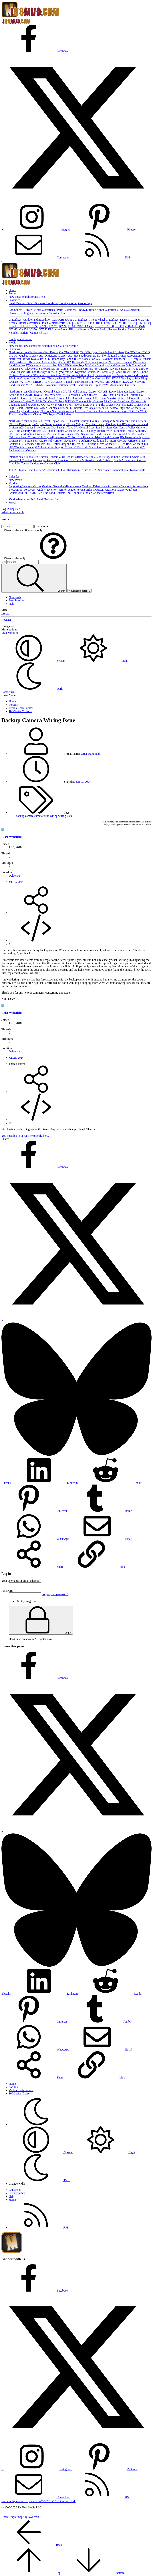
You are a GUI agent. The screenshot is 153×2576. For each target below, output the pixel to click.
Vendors (13, 483)
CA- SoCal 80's (121, 434)
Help (42, 296)
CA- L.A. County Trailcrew (91, 430)
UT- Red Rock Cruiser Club (131, 443)
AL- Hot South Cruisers (82, 355)
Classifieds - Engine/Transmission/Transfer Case (37, 313)
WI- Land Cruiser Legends (87, 385)
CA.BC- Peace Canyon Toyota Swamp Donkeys (37, 424)
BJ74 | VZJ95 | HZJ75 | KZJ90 (49, 326)
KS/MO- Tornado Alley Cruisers (84, 401)
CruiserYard (16, 492)
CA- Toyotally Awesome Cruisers (58, 437)
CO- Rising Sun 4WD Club (109, 398)
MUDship (143, 319)
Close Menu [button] (8, 695)
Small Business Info (48, 499)
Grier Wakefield (90, 753)
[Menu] (2, 261)
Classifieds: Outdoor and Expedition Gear (33, 319)
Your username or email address (20, 1580)
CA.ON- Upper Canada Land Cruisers (102, 352)
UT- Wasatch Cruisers (21, 447)
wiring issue (65, 815)
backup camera (25, 815)
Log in (5, 613)
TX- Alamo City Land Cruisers (122, 407)
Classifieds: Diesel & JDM (121, 319)
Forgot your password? (55, 1594)
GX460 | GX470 (18, 329)
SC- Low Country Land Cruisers (28, 378)
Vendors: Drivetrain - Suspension (101, 486)
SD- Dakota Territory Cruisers (86, 407)
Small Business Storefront (42, 303)
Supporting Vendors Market (25, 486)
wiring (54, 815)
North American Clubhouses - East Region (33, 352)
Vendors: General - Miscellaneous (61, 486)
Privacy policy (17, 2193)
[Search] (20, 512)
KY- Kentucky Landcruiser (41, 365)
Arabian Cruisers (48, 456)
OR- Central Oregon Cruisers (63, 443)
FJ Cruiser (54, 329)
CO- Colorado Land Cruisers (48, 398)
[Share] (36, 912)
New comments (32, 345)
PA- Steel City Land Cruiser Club (116, 371)
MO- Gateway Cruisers (54, 404)
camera (38, 815)
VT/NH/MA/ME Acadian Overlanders (48, 385)
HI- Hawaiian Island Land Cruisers (98, 437)
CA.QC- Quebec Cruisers (24, 355)
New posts (15, 296)
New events (15, 479)
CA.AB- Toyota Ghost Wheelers (42, 394)
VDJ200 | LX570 (135, 326)
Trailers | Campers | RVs (33, 332)
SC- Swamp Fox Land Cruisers (130, 375)
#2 (10, 1123)
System (33, 660)
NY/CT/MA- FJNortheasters (110, 368)
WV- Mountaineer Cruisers (119, 385)
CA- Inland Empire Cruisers (58, 430)
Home (12, 290)
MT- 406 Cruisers (79, 404)
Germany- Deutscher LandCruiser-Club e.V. (58, 460)
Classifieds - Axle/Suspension (122, 309)
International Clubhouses (23, 456)
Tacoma (94, 329)
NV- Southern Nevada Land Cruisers (94, 440)
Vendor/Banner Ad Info (22, 499)
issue (46, 815)
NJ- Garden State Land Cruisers (74, 368)
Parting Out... (66, 319)
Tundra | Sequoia (127, 329)
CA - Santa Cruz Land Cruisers (93, 434)
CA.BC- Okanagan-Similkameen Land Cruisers (118, 420)
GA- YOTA (64, 362)
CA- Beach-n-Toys (62, 427)
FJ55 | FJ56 (136, 322)
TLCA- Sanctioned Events (104, 470)
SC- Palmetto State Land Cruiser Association (59, 375)
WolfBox (108, 492)
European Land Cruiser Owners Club (124, 456)
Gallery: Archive (68, 345)
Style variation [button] (10, 632)
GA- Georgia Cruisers (138, 358)
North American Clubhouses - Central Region (35, 391)
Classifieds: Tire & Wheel (90, 319)
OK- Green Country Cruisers (51, 407)
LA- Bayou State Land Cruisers (122, 401)
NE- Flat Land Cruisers (130, 404)
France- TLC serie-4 (20, 460)
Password (7, 1590)
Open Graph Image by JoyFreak (20, 2516)
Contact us (7, 691)
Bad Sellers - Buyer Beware (25, 309)
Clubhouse (15, 349)
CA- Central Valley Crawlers (130, 427)
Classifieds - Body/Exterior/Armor (84, 309)
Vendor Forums (76, 489)
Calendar (14, 476)
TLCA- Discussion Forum (73, 470)
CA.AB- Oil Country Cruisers (80, 391)
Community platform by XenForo (38, 2501)
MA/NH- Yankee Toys (71, 365)
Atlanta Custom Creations (101, 489)
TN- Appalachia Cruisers (62, 378)
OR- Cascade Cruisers (32, 443)
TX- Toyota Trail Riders (57, 414)
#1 (10, 943)
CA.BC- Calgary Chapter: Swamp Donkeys (91, 424)
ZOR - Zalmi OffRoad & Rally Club (80, 456)
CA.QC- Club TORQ (137, 352)
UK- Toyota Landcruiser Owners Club (37, 463)
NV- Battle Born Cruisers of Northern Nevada (46, 440)
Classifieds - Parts (52, 309)
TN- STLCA (113, 378)
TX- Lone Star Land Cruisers (57, 411)
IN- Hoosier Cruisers (120, 362)
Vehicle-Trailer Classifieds (24, 322)
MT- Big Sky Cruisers (103, 404)
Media (12, 342)
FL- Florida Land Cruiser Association (119, 355)
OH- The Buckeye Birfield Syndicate (47, 371)
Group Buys (85, 303)
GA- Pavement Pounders (110, 358)
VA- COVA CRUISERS (33, 381)
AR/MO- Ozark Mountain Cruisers (118, 394)
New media (15, 345)
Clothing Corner (67, 303)
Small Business (18, 303)
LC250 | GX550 (38, 329)
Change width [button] (17, 2183)
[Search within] (41, 526)
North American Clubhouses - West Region (34, 420)
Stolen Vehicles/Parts (52, 322)
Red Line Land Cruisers (51, 492)
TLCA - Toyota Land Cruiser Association (33, 470)
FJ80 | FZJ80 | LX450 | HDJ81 (86, 326)
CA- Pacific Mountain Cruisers (27, 434)
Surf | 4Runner (108, 329)
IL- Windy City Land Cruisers (89, 362)
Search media (49, 345)
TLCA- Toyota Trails (132, 470)
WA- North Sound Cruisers (91, 447)
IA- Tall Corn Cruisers (51, 401)
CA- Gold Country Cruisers (25, 430)
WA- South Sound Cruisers (123, 447)
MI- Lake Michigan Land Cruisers (105, 365)
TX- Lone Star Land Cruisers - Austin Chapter (102, 411)
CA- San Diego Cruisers (60, 434)
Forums (13, 293)
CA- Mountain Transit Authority (127, 430)
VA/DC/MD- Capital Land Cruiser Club (71, 381)
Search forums (30, 296)
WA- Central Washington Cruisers (55, 447)
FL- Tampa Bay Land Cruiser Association (70, 358)
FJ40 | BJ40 (73, 322)
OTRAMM (30, 492)
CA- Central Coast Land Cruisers (93, 427)
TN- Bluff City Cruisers (91, 378)
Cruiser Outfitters (127, 489)
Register (6, 619)
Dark (32, 688)
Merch (12, 502)
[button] (53, 558)
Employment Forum (20, 339)
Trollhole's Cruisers (91, 492)
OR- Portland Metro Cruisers (97, 443)
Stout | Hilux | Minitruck (75, 329)
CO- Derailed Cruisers (79, 398)
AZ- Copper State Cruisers (34, 427)
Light (97, 660)
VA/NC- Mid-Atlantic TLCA (112, 381)
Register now (44, 1639)
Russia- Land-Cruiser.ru (99, 460)
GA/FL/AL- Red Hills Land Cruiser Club (33, 362)
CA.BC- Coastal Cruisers (74, 420)
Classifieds (15, 300)
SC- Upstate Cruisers (99, 375)
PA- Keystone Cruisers (83, 371)
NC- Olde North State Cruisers (37, 368)
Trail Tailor (72, 492)
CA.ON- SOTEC (69, 352)
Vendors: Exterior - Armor (51, 489)
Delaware (14, 875)
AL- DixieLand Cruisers (53, 355)
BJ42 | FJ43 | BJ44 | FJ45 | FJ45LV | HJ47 (104, 322)
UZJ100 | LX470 (114, 326)
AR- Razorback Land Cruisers (79, 394)
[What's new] (8, 512)
